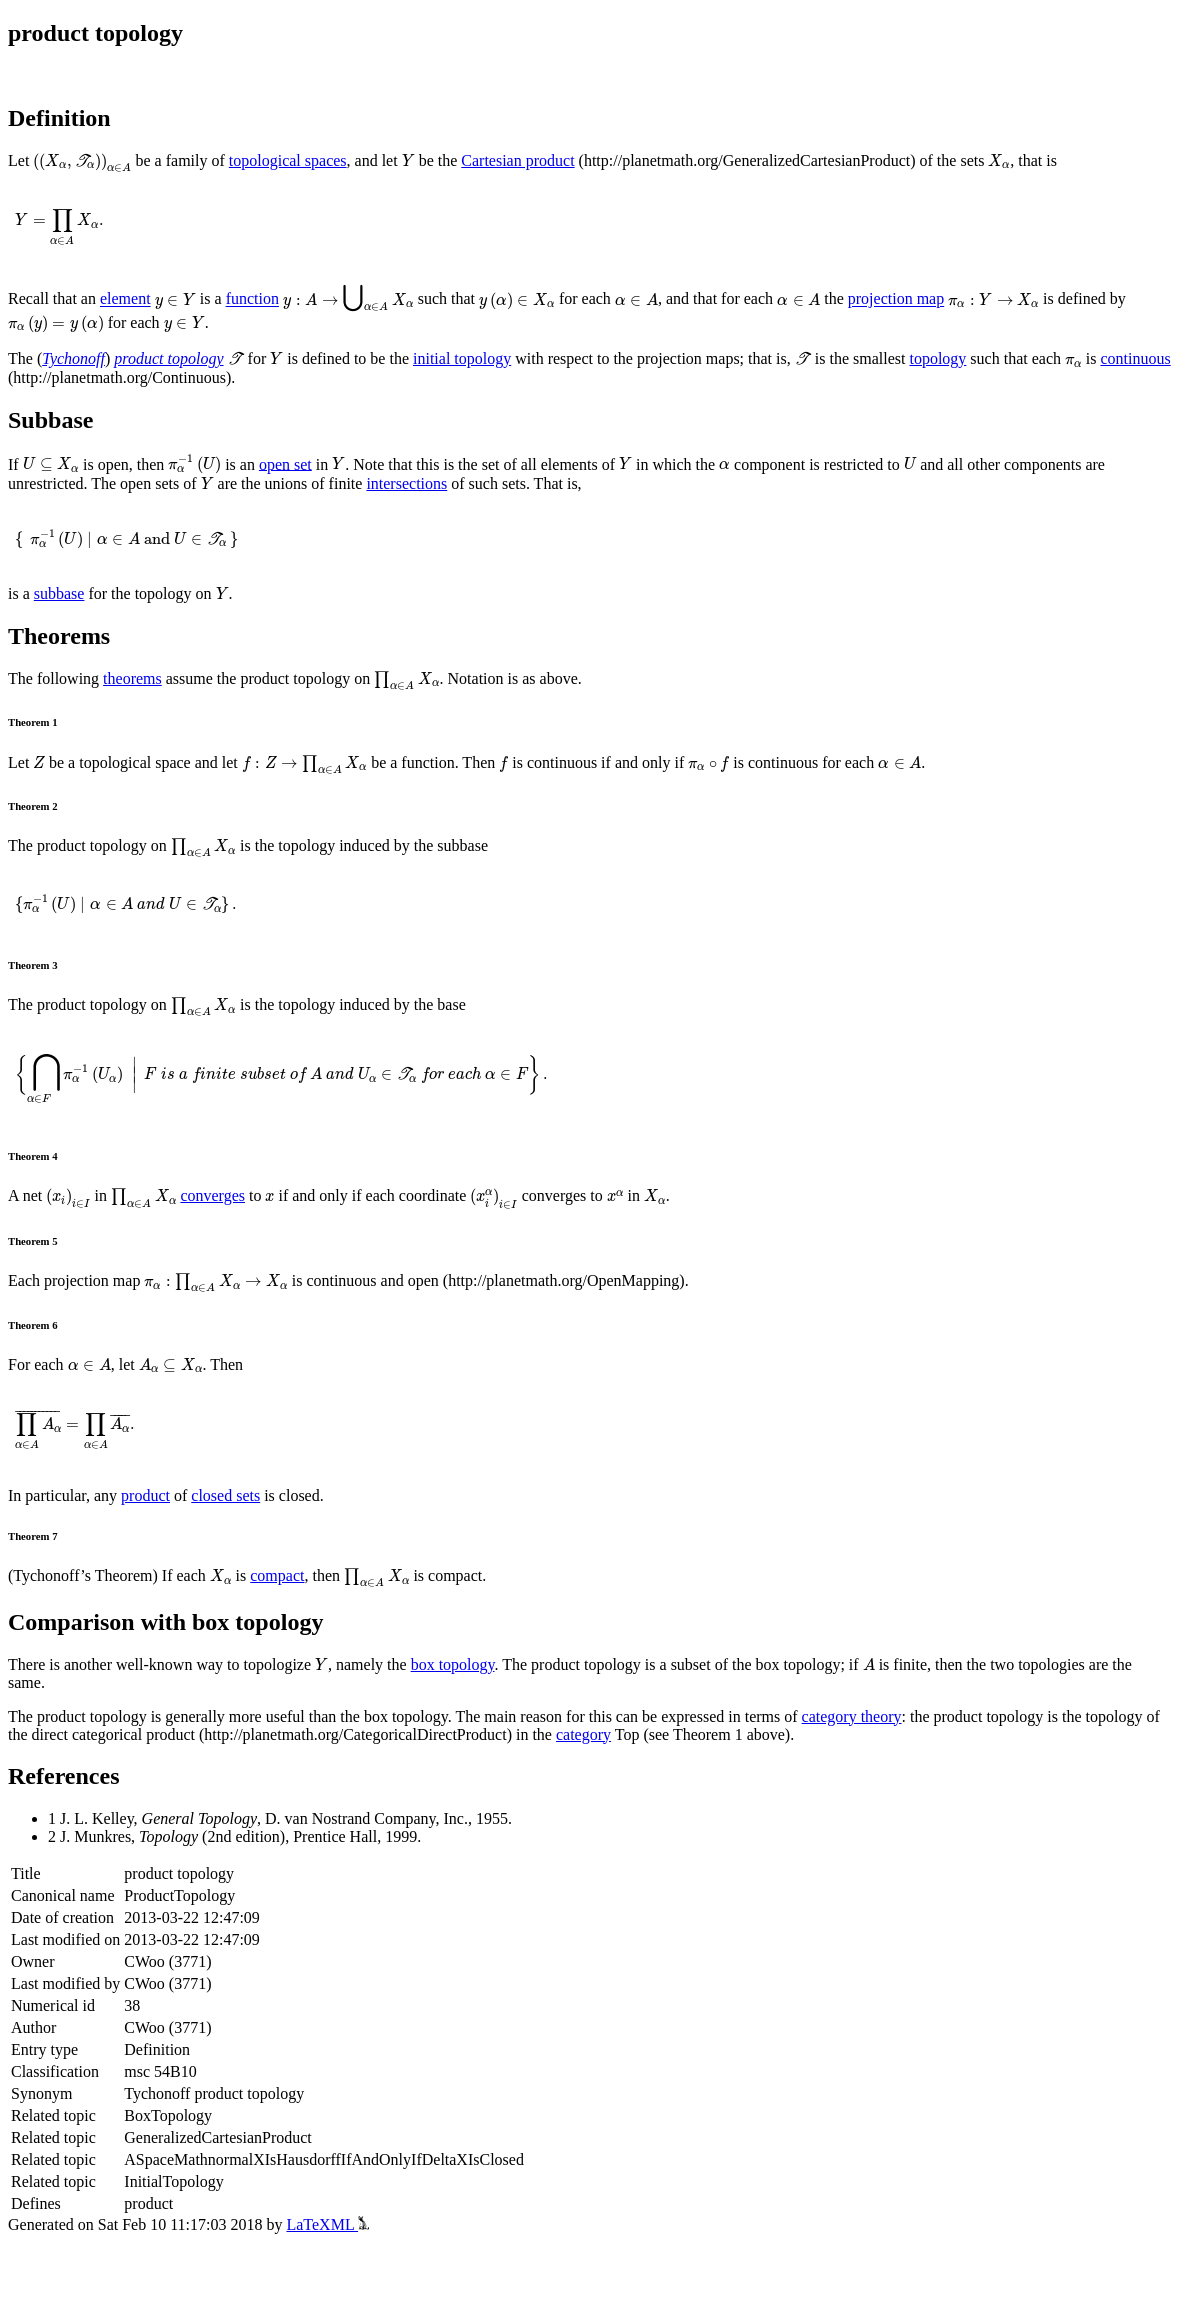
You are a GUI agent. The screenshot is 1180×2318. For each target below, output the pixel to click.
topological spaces (288, 160)
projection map (896, 299)
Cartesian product (517, 160)
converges (212, 1195)
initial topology (462, 358)
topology (937, 358)
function (252, 299)
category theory (852, 1716)
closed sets (225, 1495)
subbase (59, 593)
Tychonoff (73, 358)
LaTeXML (327, 2224)
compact (277, 1575)
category (583, 1734)
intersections (406, 483)
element (125, 299)
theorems (132, 678)
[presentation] (82, 163)
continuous (1135, 358)
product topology (168, 358)
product (145, 1495)
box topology (453, 1664)
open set (285, 463)
